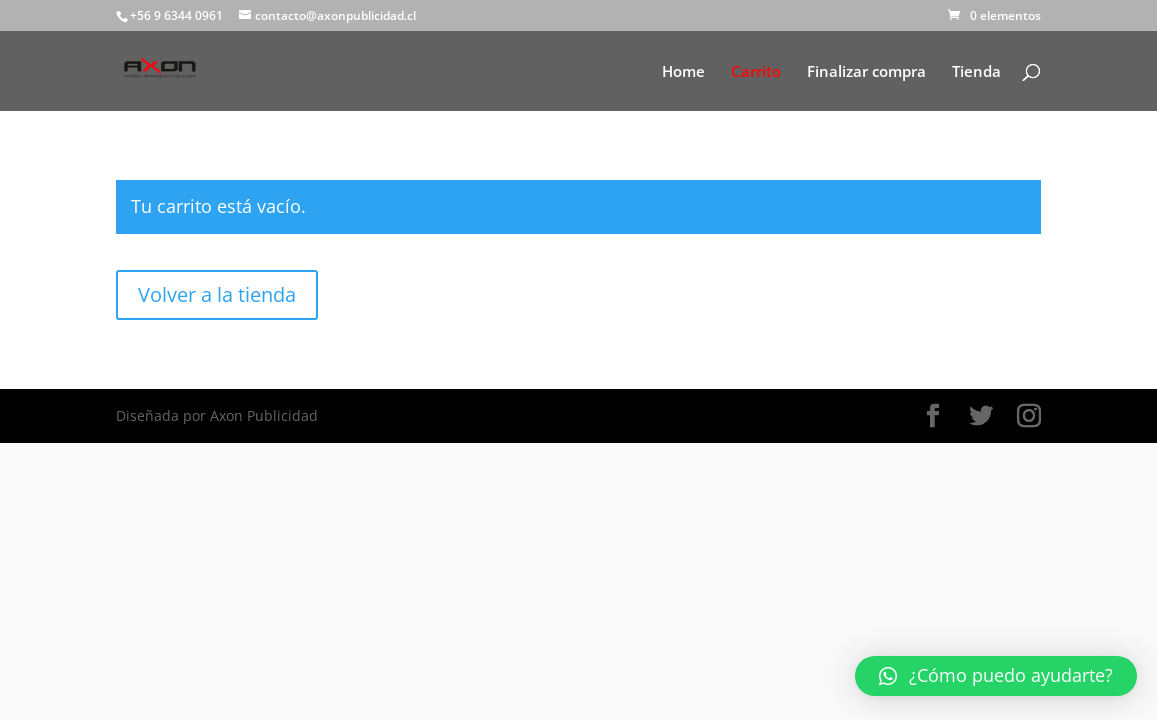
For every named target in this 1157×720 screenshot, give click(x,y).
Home (683, 72)
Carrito (756, 72)
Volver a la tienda (217, 294)
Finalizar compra (866, 72)
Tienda (976, 72)
